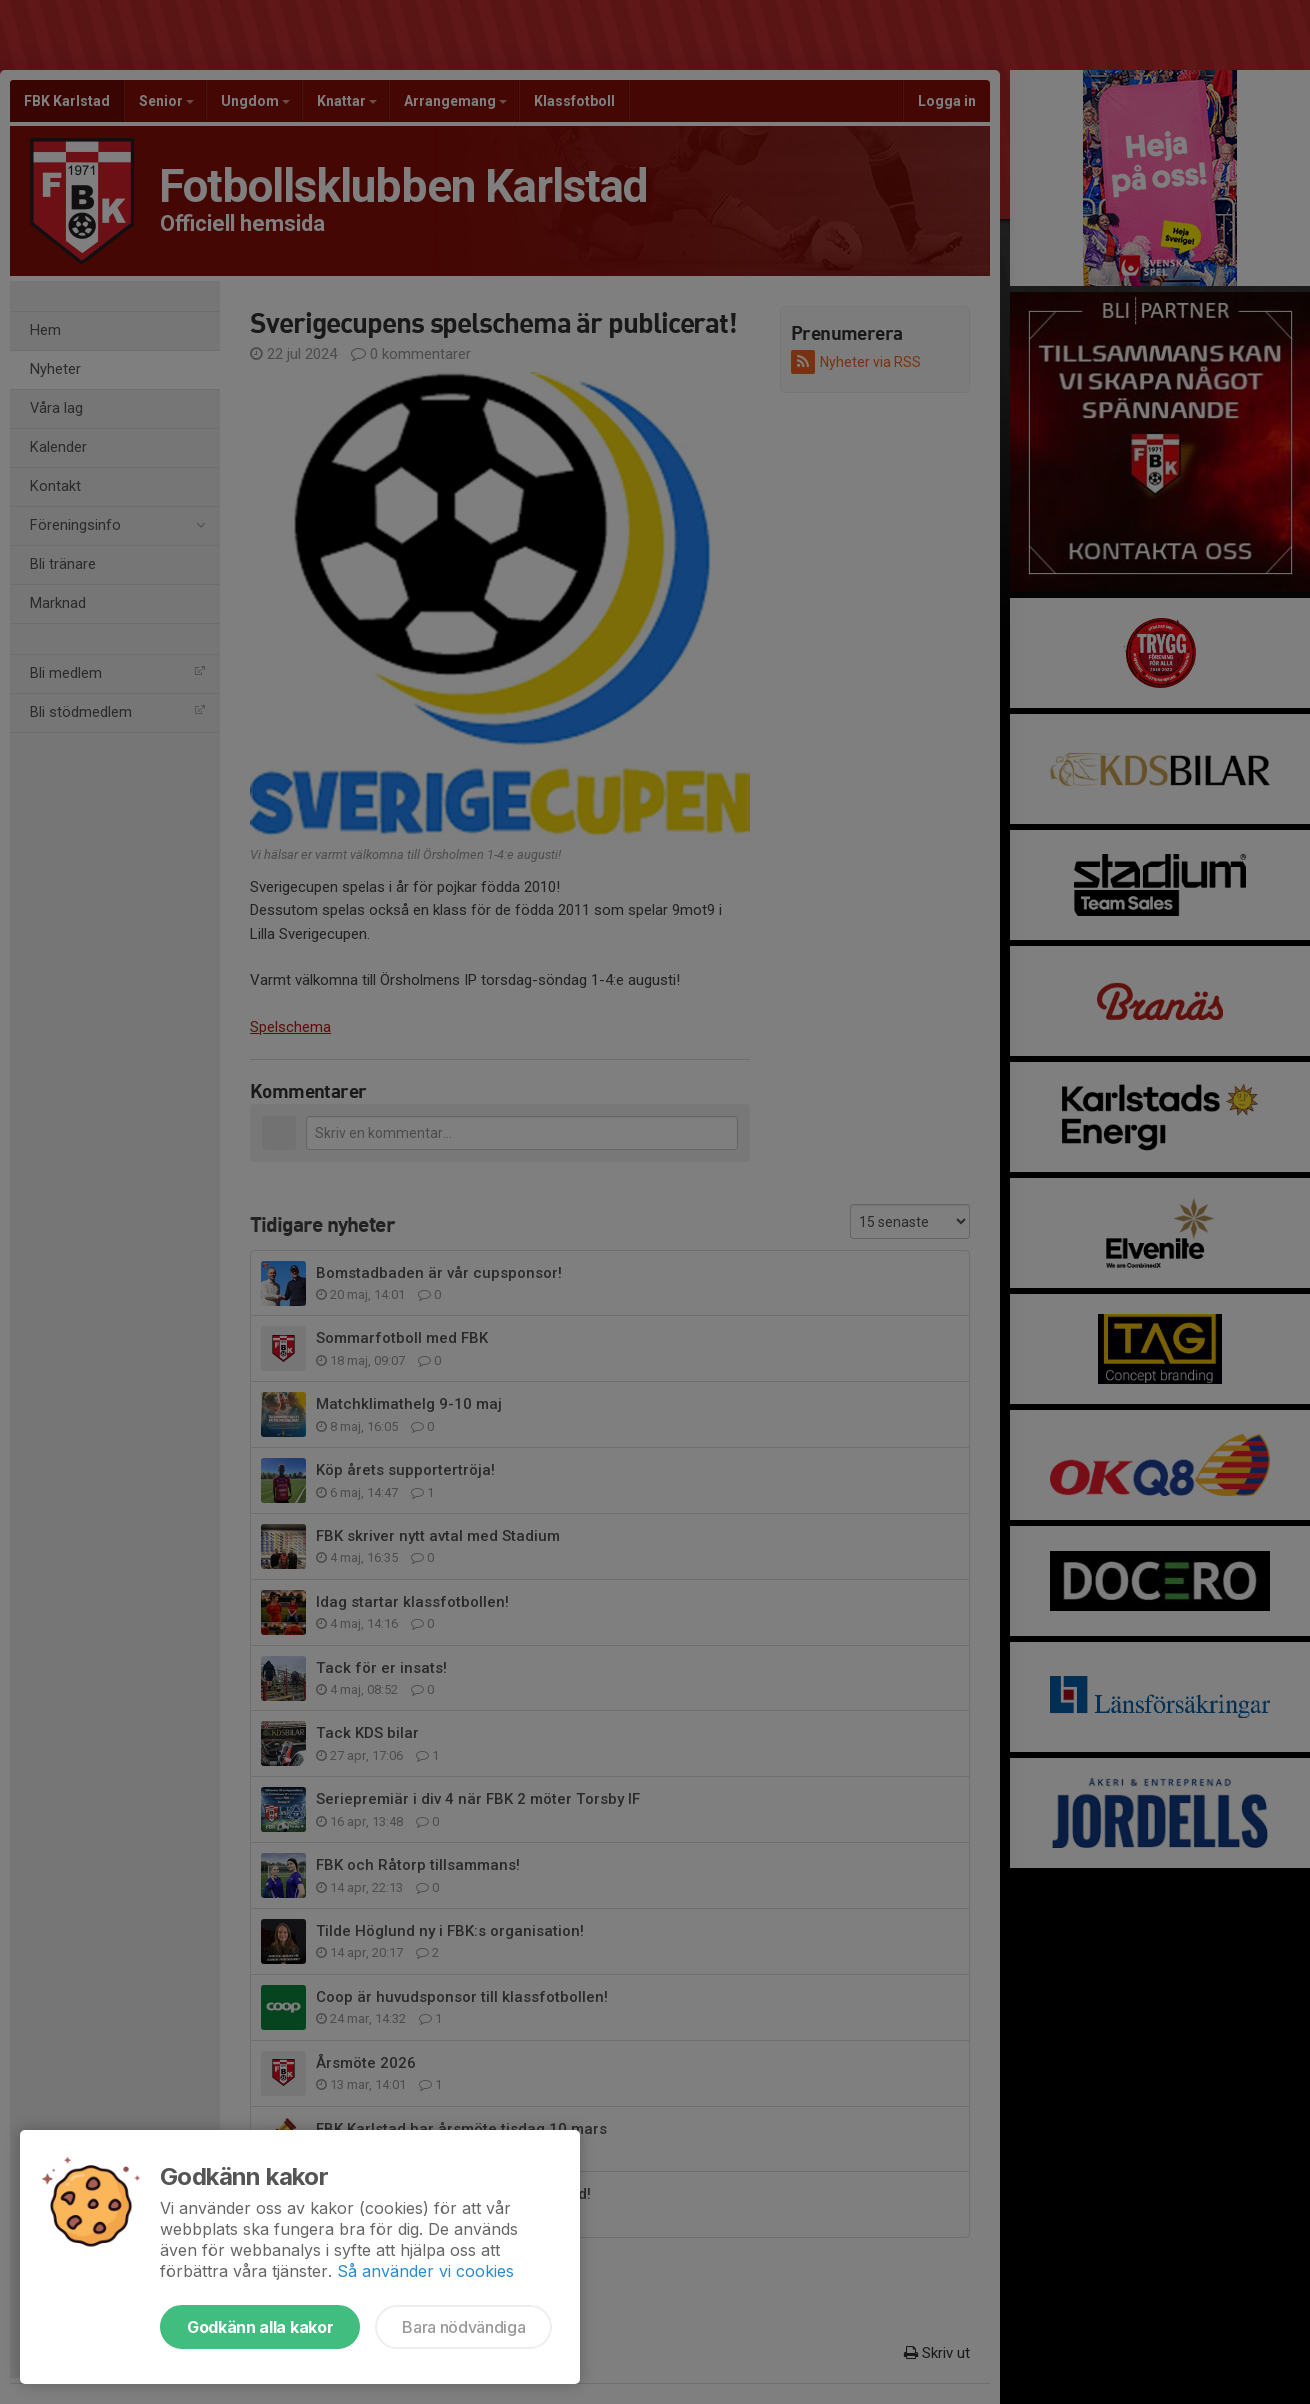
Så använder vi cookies (425, 2271)
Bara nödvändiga (463, 2327)
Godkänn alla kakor (260, 2327)
